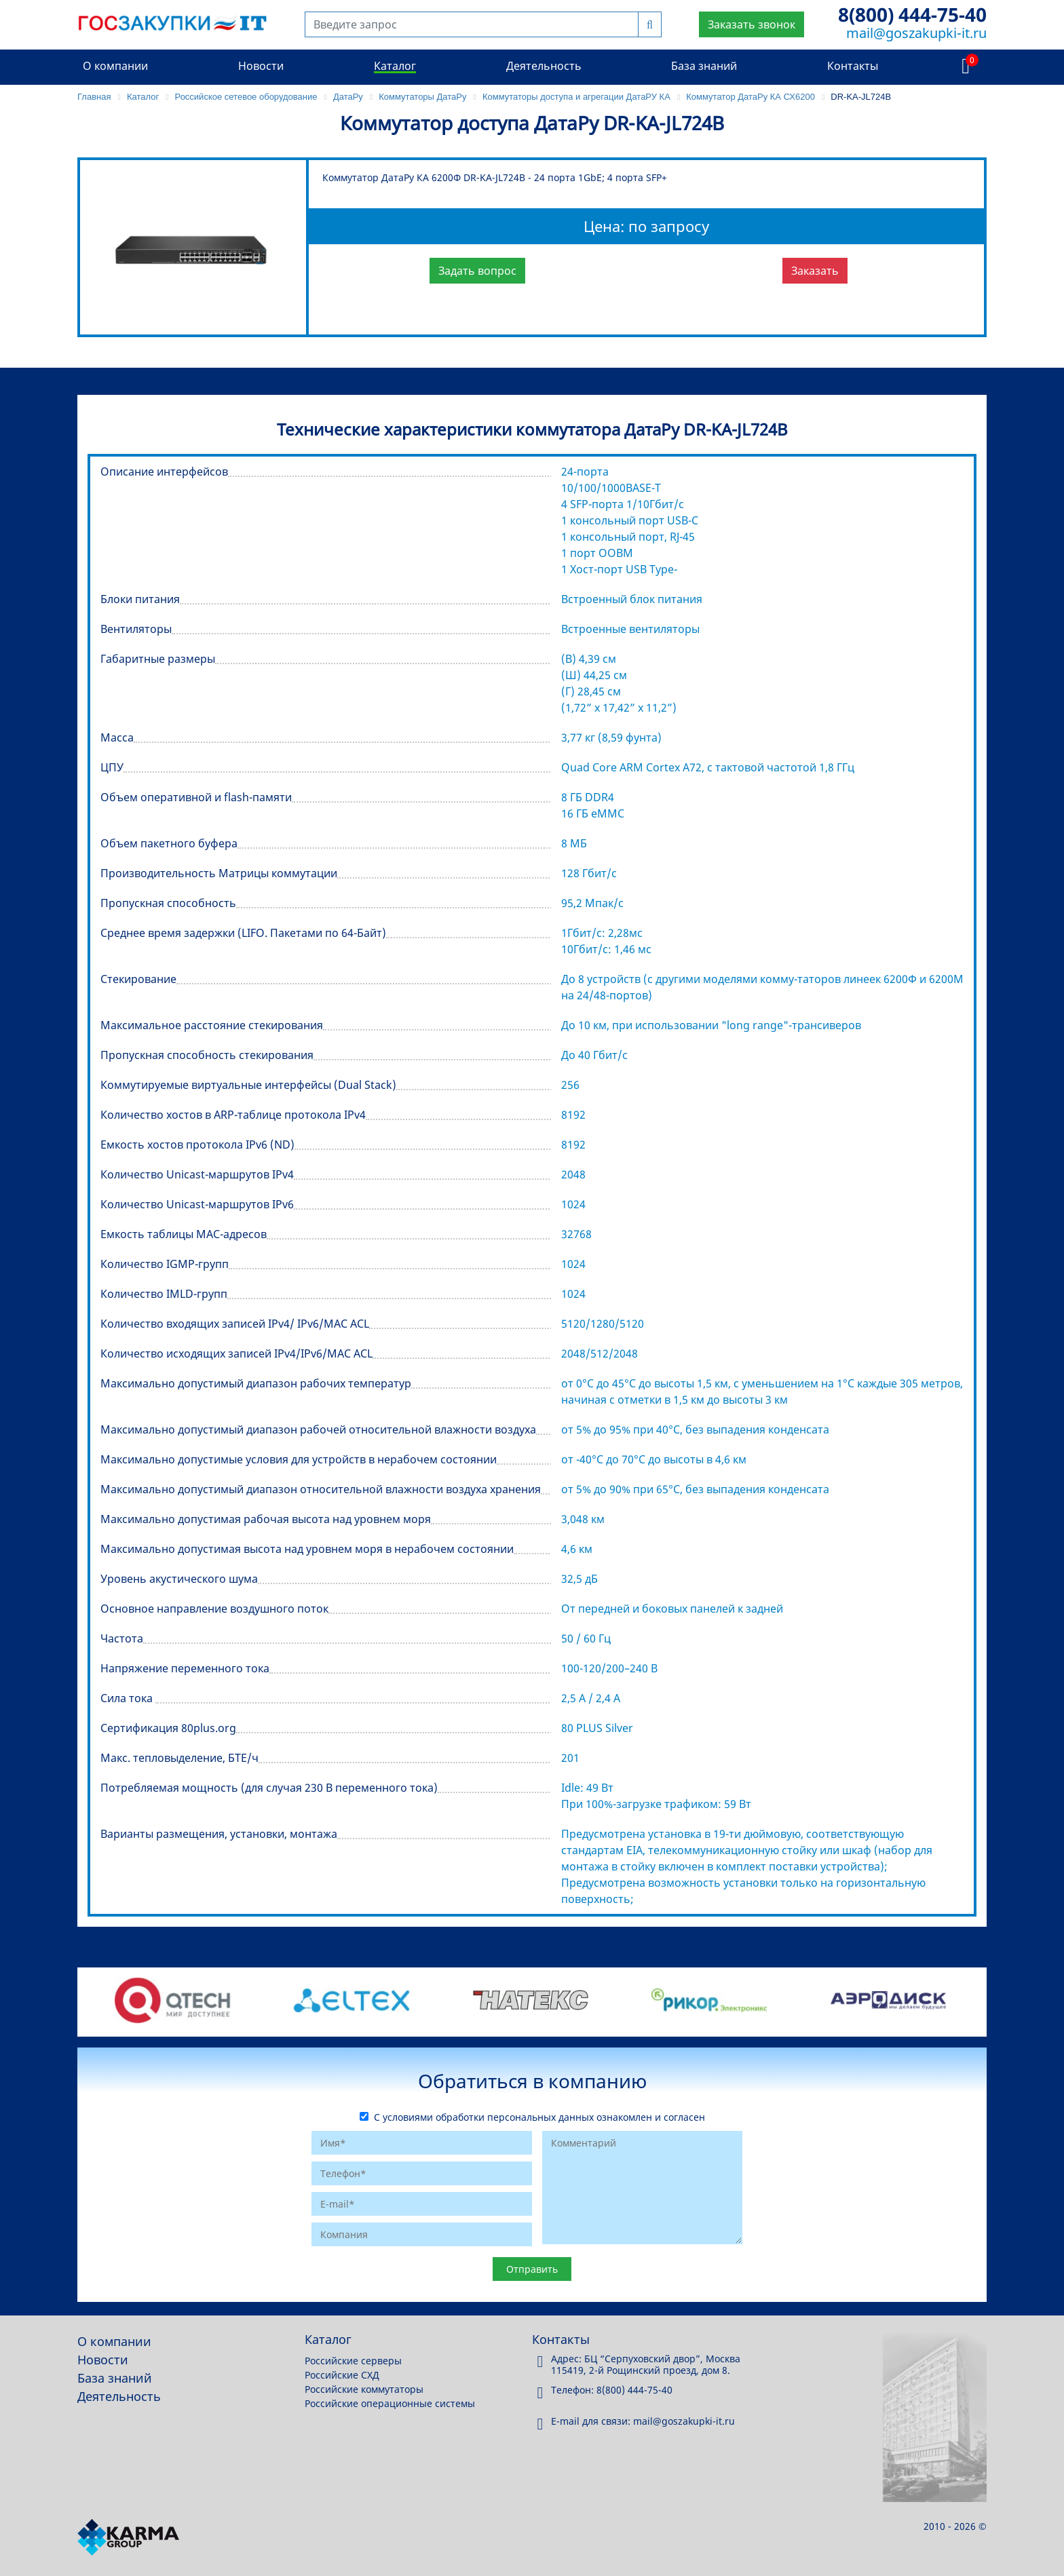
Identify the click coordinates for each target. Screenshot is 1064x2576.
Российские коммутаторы (364, 2389)
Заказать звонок (751, 24)
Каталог (395, 65)
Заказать (815, 270)
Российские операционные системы (390, 2403)
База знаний (704, 65)
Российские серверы (353, 2360)
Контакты (852, 65)
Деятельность (544, 65)
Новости (261, 65)
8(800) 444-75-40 (912, 14)
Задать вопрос (477, 270)
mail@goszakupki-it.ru (916, 33)
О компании (115, 65)
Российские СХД (342, 2374)
